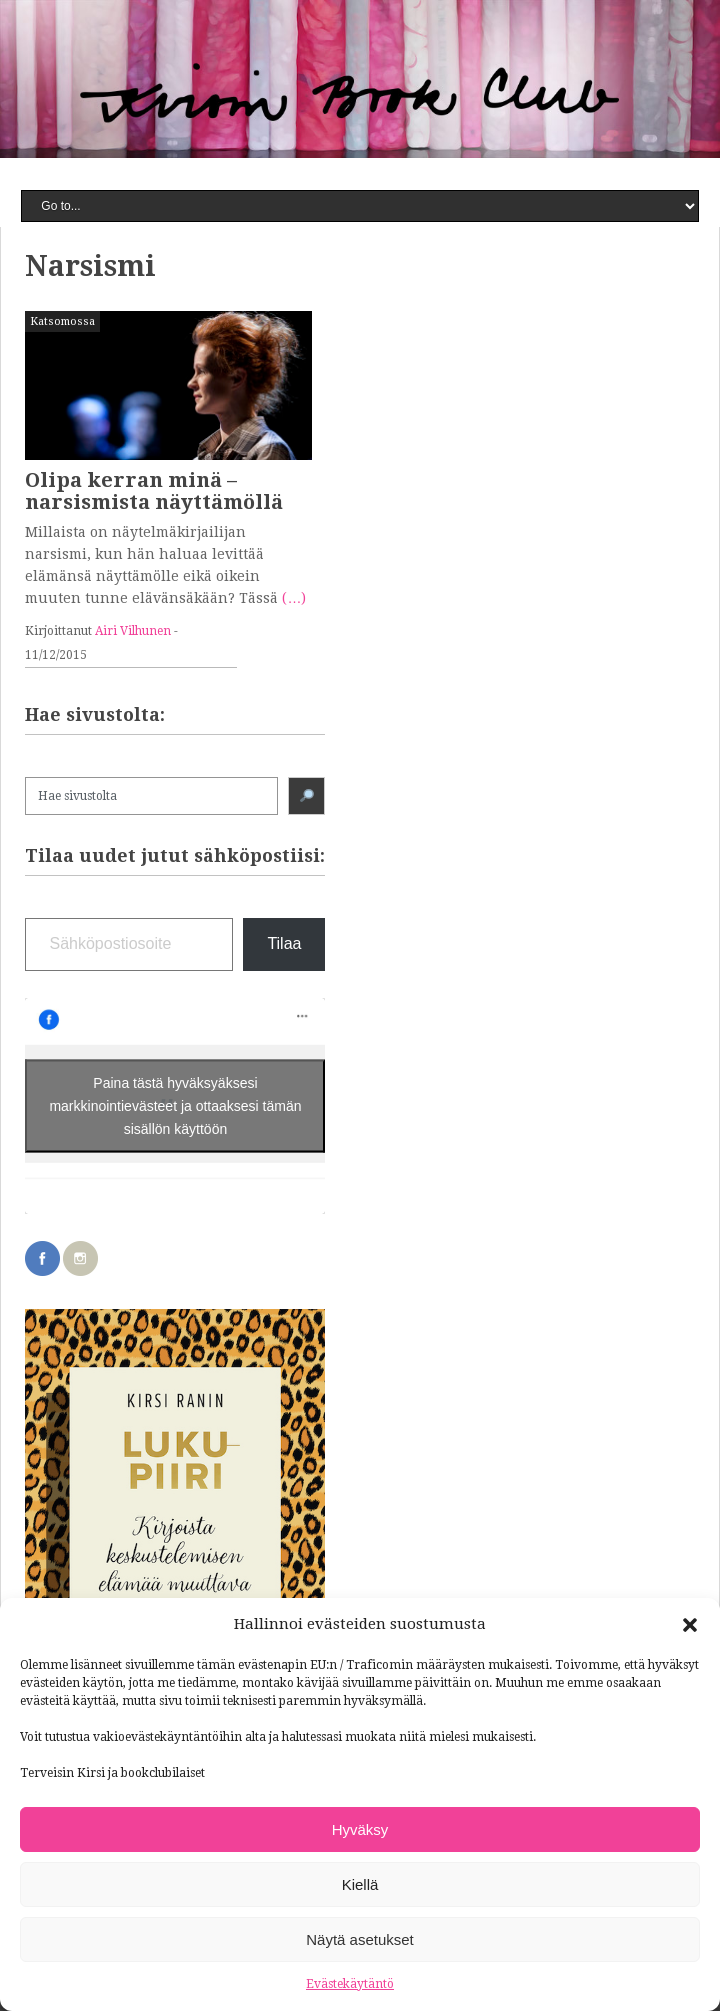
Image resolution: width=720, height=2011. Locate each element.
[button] (690, 1625)
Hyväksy (360, 1829)
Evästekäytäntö (350, 1984)
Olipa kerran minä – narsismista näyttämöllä (154, 491)
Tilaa (284, 943)
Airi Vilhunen (133, 631)
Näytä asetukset (360, 1939)
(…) (294, 598)
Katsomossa (62, 321)
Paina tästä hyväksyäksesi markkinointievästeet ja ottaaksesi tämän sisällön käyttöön (175, 1105)
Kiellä (360, 1884)
